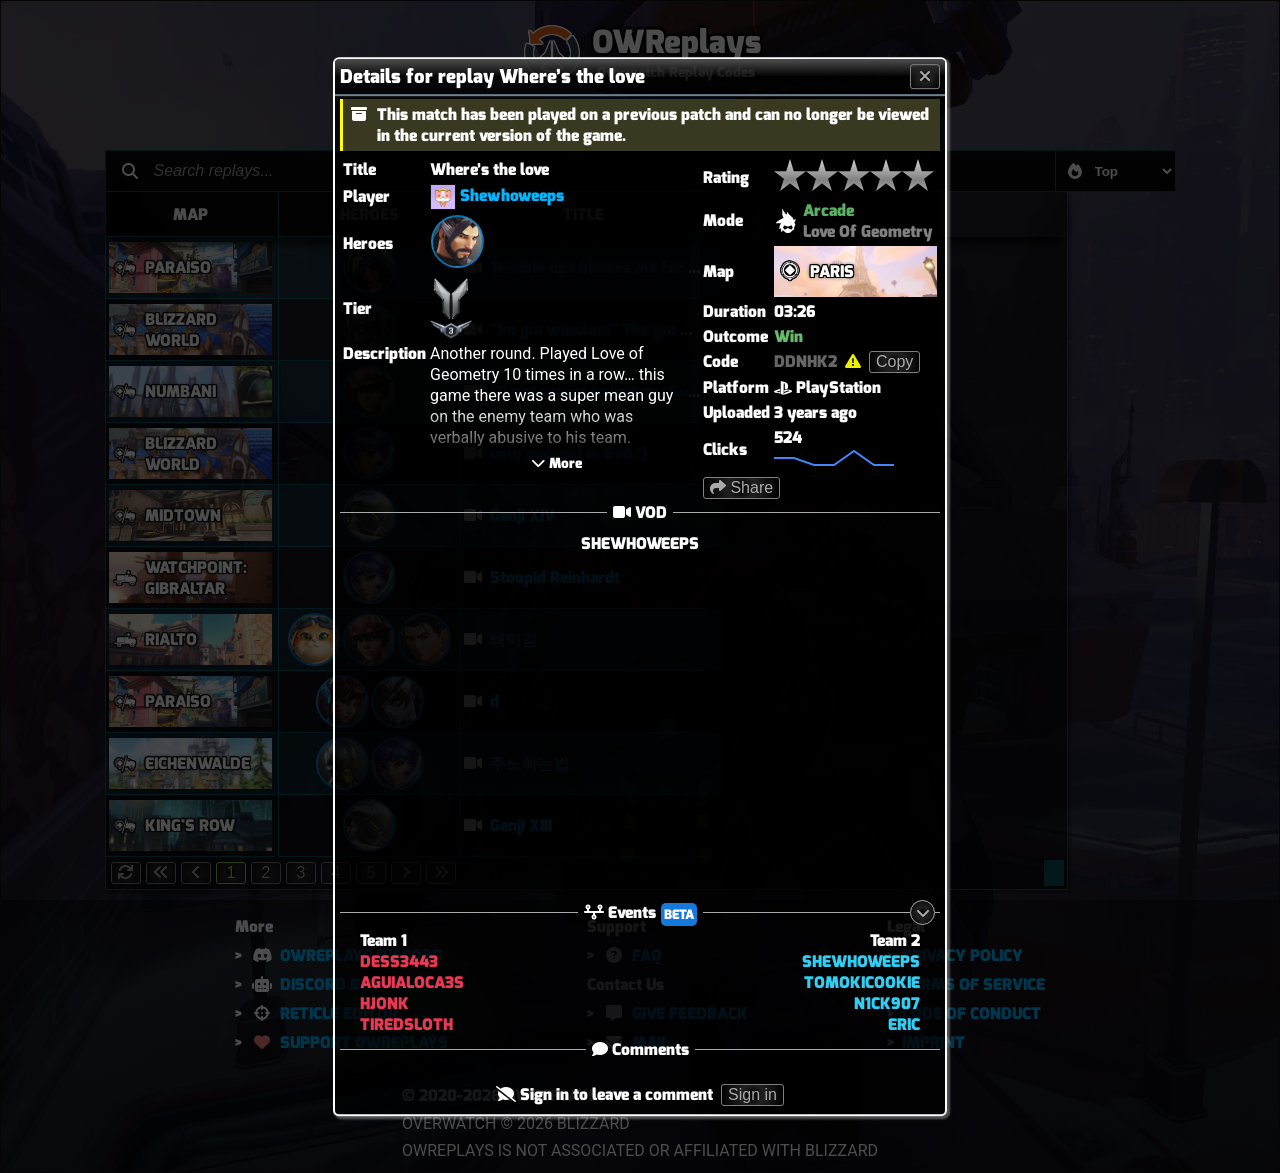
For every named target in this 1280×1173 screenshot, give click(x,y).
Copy (894, 361)
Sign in (752, 1095)
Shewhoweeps (512, 195)
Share (741, 487)
